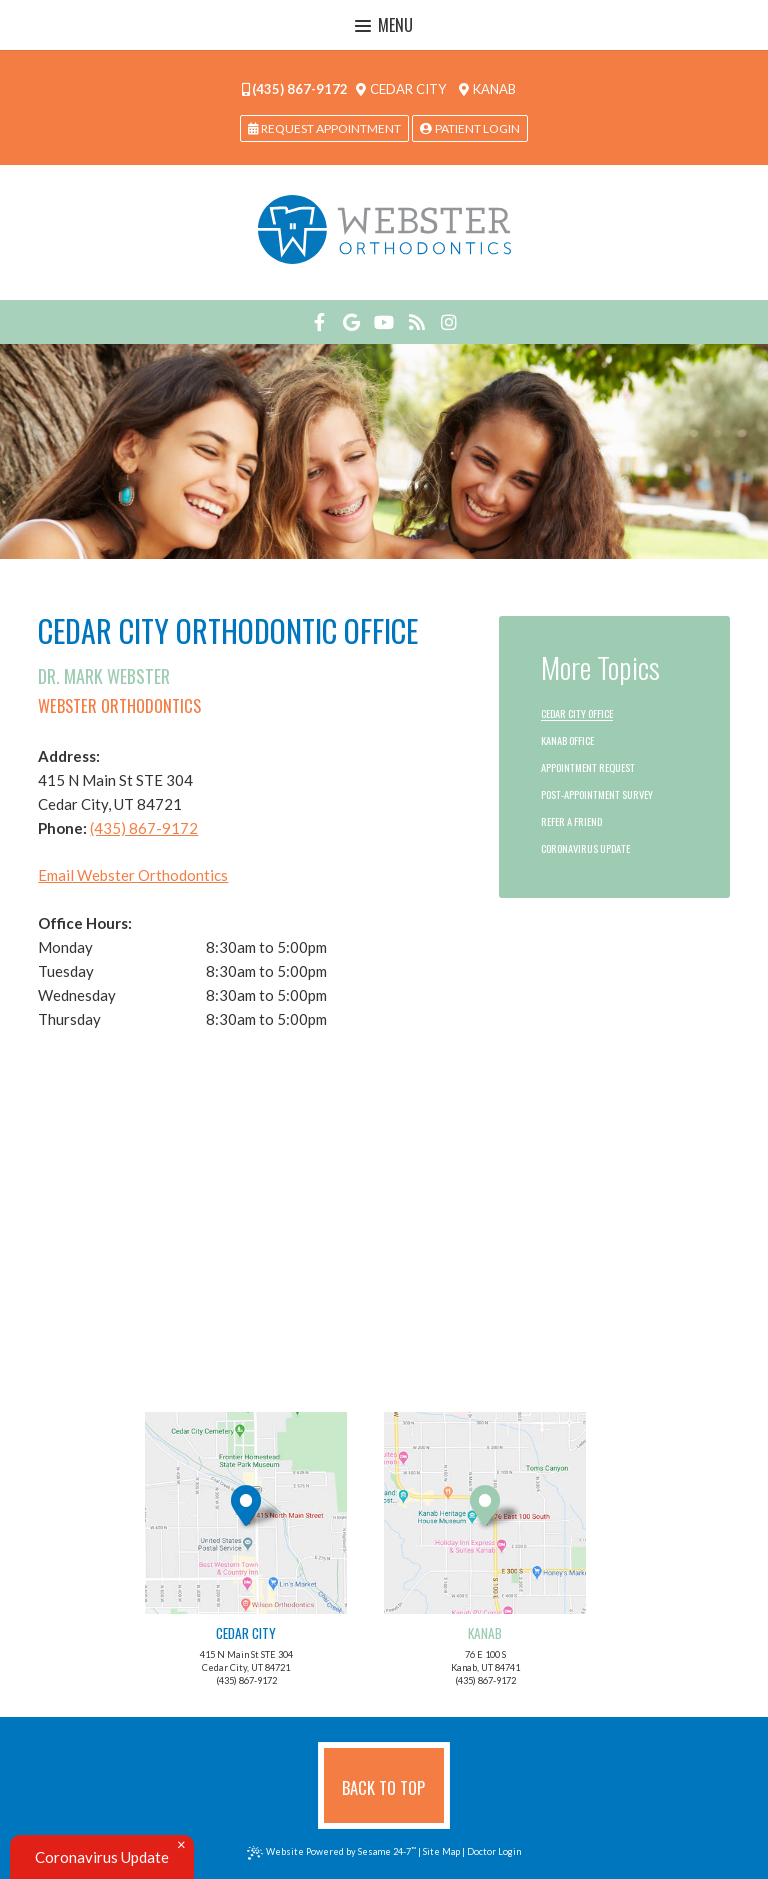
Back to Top (383, 1787)
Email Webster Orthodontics (133, 875)
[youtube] (384, 322)
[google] (351, 322)
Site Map (441, 1851)
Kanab (487, 89)
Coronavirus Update (102, 1857)
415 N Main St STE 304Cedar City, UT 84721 (246, 1542)
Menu (383, 25)
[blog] (416, 322)
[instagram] (449, 322)
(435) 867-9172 (295, 89)
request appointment (324, 128)
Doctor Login (494, 1851)
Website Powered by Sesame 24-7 (332, 1852)
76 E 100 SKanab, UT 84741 (485, 1542)
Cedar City (401, 89)
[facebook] (319, 322)
